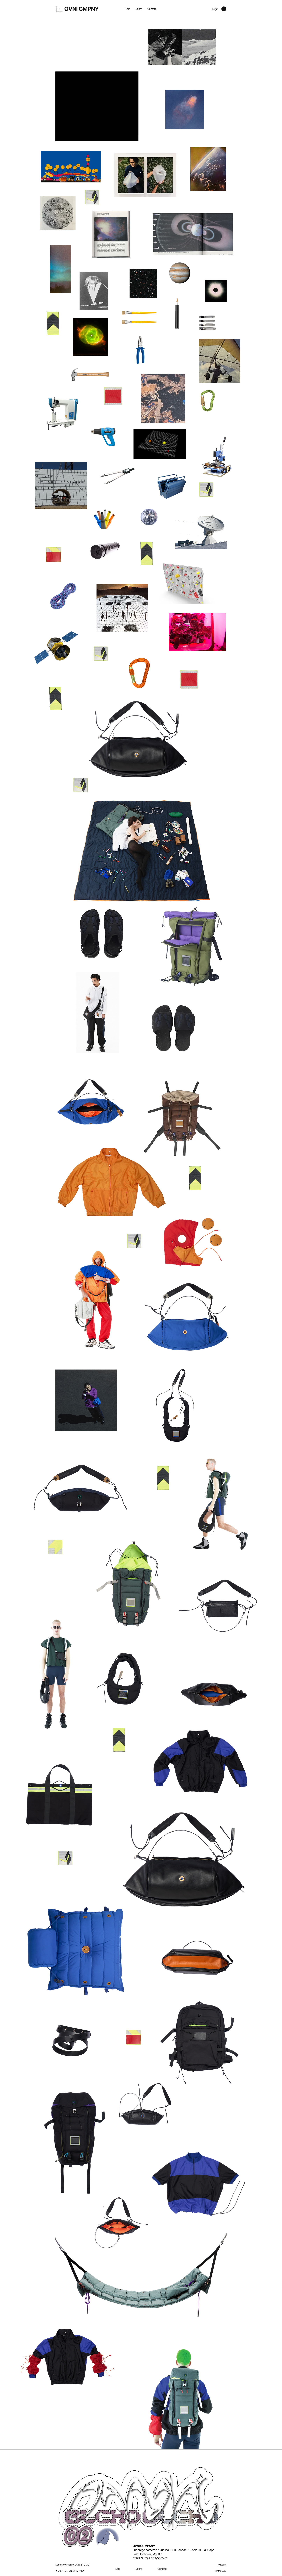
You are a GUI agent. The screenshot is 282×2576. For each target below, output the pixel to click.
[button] (223, 8)
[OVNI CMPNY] (88, 9)
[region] (185, 52)
